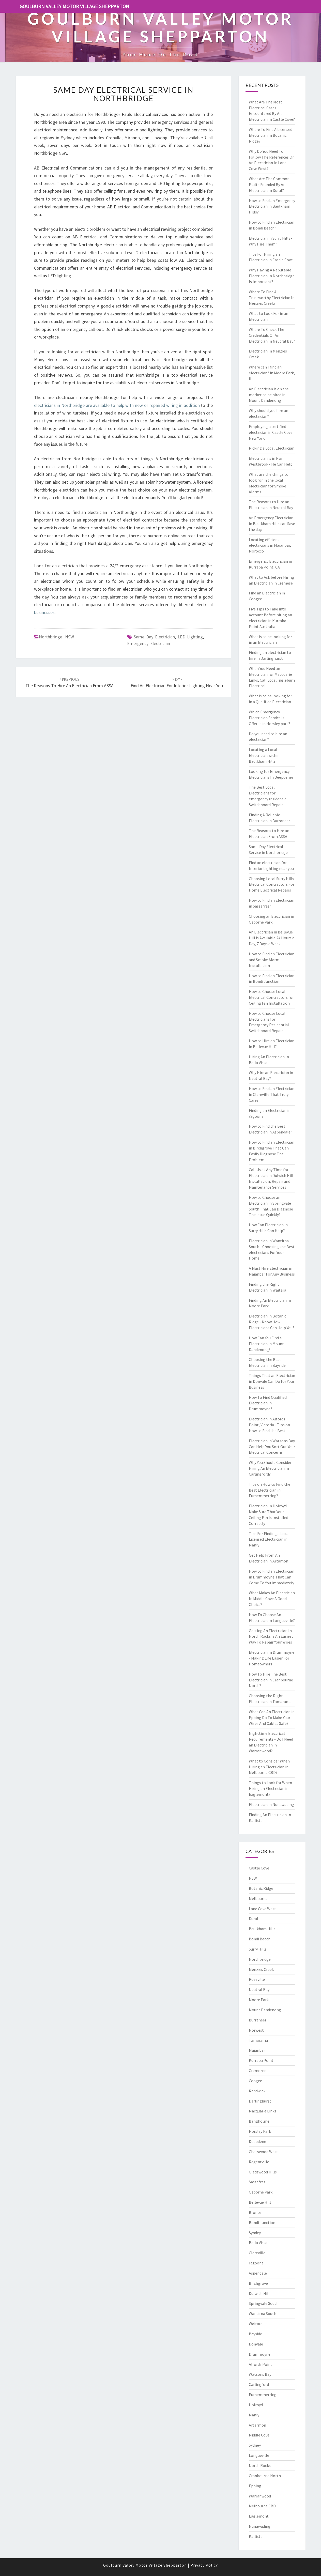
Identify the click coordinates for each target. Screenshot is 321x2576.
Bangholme (259, 2121)
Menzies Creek (261, 1969)
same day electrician (154, 637)
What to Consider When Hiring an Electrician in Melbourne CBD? (269, 1766)
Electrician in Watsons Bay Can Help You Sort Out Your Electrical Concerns (272, 1446)
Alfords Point (260, 2364)
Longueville (259, 2455)
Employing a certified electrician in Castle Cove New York (271, 432)
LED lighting (190, 637)
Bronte (255, 2212)
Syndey (255, 2232)
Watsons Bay (260, 2374)
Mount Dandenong (265, 2009)
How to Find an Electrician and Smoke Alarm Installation (271, 959)
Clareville (257, 2252)
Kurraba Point (261, 2060)
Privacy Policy (204, 2565)
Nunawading (259, 2526)
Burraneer (257, 2019)
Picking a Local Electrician (271, 448)
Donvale (256, 2344)
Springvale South (264, 2303)
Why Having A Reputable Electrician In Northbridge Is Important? (272, 275)
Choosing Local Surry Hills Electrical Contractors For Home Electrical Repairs (271, 884)
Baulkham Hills (262, 1928)
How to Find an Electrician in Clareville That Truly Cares (271, 1094)
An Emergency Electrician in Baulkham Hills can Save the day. (272, 523)
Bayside (255, 2333)
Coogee (255, 2080)
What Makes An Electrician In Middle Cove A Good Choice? (272, 1598)
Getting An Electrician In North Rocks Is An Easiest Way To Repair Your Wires (271, 1636)
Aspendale (258, 2273)
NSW (69, 637)
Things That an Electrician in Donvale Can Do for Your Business (272, 1381)
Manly (254, 2414)
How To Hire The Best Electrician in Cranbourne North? (271, 1680)
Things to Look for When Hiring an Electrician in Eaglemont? (270, 1788)
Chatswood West (263, 2151)
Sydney (255, 2445)
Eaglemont (259, 2516)
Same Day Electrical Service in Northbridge (123, 94)
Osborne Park (260, 2192)
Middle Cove (259, 2434)
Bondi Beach (259, 1938)
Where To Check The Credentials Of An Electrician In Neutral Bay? (272, 335)
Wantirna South (262, 2313)
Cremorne (257, 2070)
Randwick (257, 2090)
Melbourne (258, 1898)
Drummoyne (259, 2354)
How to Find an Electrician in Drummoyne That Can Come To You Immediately (271, 1577)
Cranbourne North (265, 2475)
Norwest (256, 2030)
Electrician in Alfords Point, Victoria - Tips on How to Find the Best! (269, 1424)
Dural (253, 1918)
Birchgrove (258, 2283)
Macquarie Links (262, 2110)
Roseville (257, 1979)
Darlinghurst (260, 2101)
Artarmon (257, 2425)
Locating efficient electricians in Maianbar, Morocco (270, 545)
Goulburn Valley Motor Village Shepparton (74, 6)
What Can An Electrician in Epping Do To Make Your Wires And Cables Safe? (272, 1717)
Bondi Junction (262, 2222)
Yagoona (256, 2262)
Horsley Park (260, 2131)
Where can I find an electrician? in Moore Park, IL (272, 372)
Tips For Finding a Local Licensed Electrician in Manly (269, 1539)
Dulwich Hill (259, 2293)
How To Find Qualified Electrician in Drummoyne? (268, 1403)
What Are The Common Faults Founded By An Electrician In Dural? (269, 184)
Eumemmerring (263, 2394)
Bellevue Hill (260, 2202)
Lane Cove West (262, 1908)
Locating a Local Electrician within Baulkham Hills (264, 755)
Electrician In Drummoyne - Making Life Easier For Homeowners (271, 1658)
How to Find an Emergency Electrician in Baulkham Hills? (272, 206)
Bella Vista (258, 2242)
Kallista (256, 2536)
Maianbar (257, 2050)
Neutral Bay (259, 1989)
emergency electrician (148, 643)
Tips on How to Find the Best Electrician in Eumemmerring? (269, 1490)
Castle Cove (259, 1867)
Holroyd (256, 2404)
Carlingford (259, 2384)
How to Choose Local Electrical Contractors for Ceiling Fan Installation (271, 997)
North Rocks (260, 2465)
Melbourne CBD (262, 2505)
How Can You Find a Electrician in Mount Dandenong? (266, 1343)
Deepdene (257, 2141)
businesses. (45, 612)
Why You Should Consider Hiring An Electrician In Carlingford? (270, 1468)
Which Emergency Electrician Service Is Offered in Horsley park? (269, 717)
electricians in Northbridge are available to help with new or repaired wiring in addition (117, 405)
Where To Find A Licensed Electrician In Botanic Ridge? (270, 135)
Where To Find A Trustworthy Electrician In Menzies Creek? (272, 297)
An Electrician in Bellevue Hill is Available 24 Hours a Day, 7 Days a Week (271, 937)
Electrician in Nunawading (271, 1804)
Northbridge (50, 637)
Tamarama (258, 2040)
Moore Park (259, 1999)
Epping (255, 2485)
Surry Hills (258, 1949)
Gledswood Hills (263, 2171)
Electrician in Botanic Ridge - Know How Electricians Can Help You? (271, 1321)
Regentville (259, 2161)
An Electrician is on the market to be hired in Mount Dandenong (269, 394)
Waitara (256, 2323)
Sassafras (257, 2181)
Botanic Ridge (261, 1888)
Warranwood (260, 2495)
